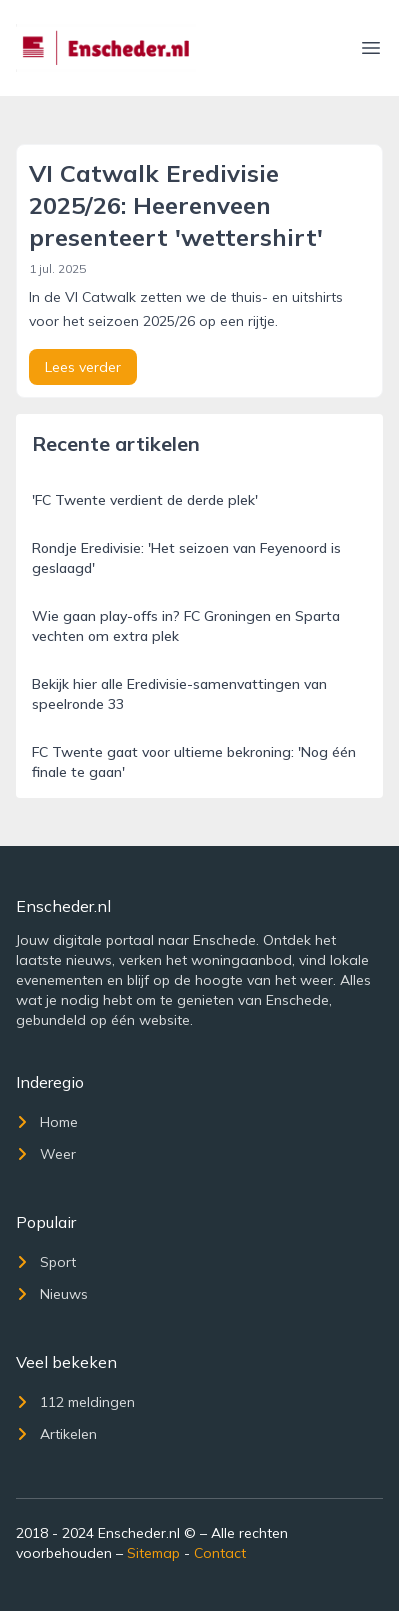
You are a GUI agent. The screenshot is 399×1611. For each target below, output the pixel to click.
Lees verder (83, 367)
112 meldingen (75, 1402)
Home (47, 1122)
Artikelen (56, 1434)
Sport (46, 1262)
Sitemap (153, 1553)
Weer (46, 1154)
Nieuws (52, 1294)
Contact (220, 1553)
